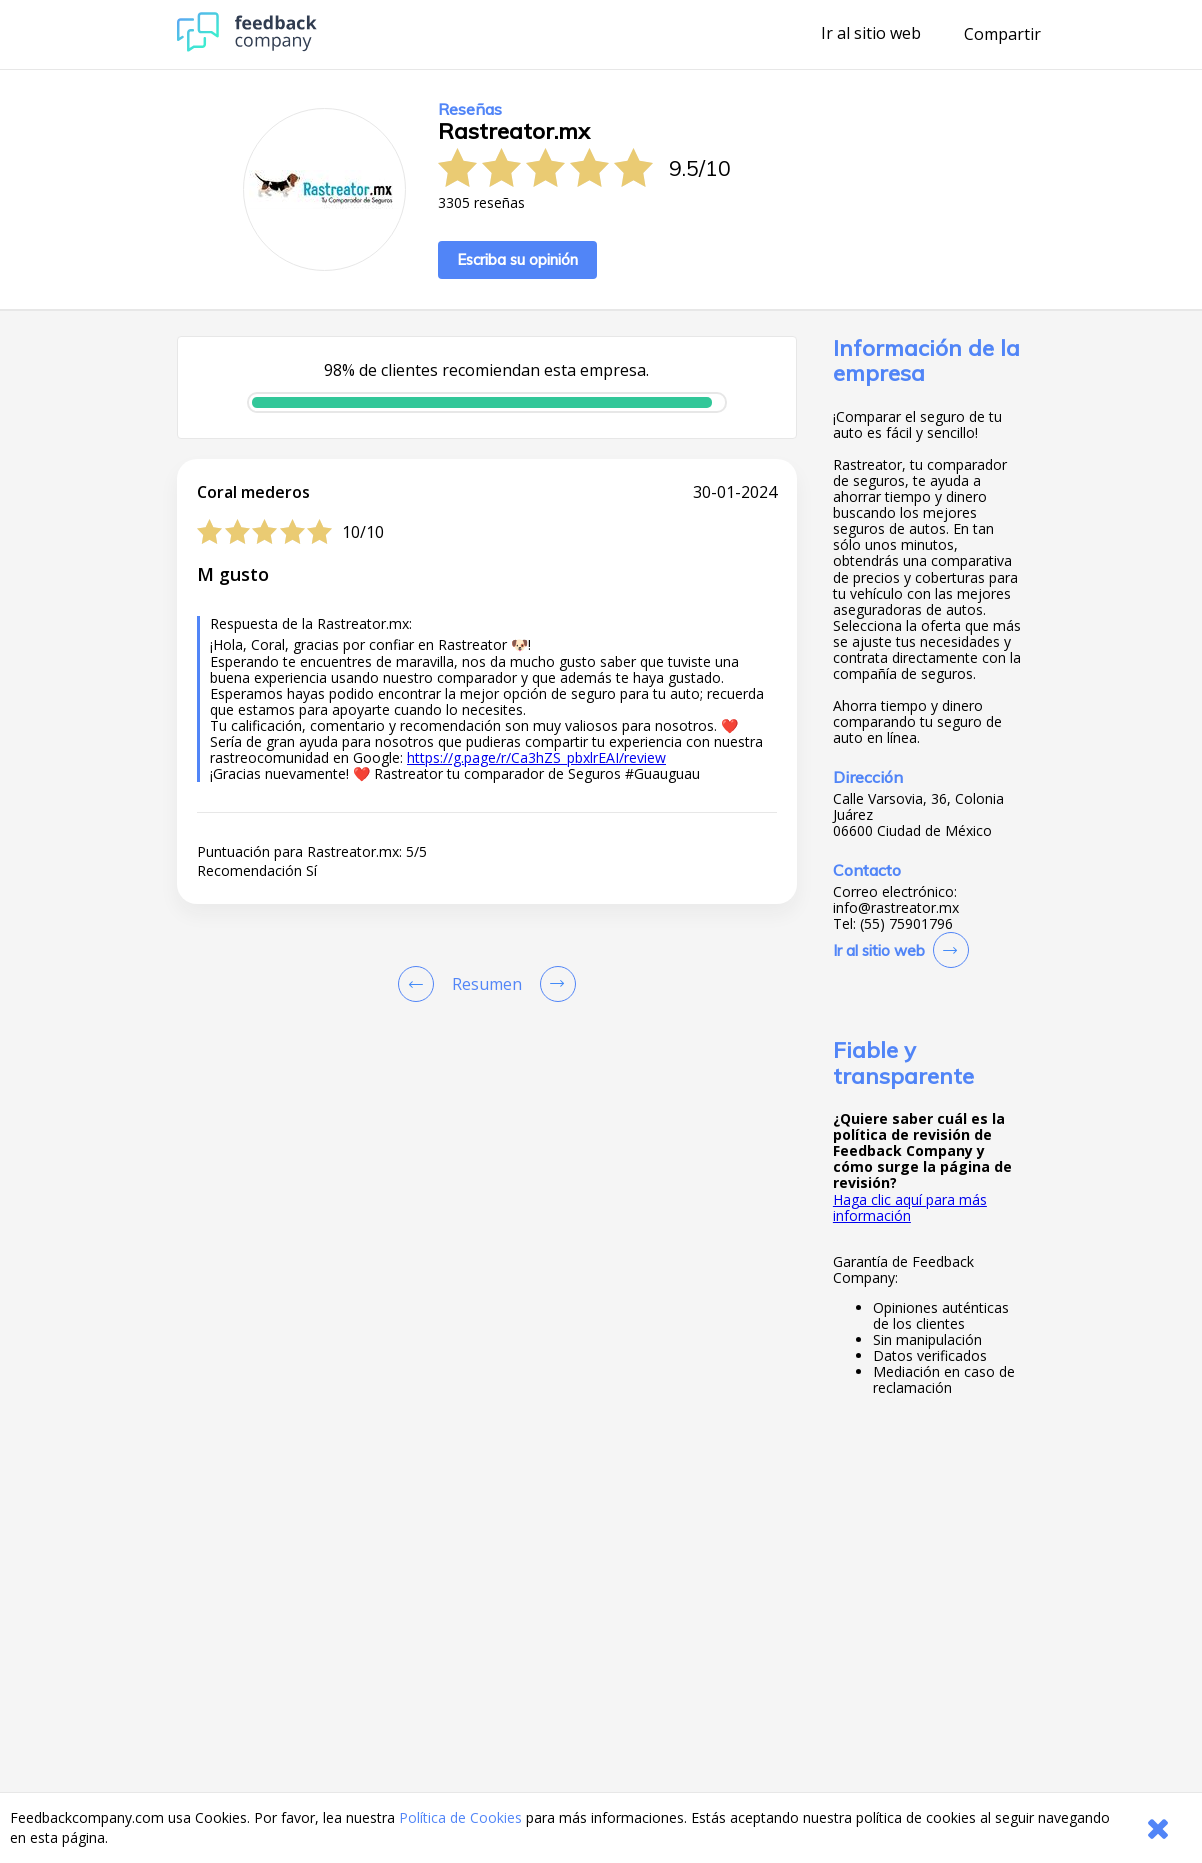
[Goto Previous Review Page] (420, 984)
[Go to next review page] (554, 984)
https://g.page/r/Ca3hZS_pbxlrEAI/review (536, 757)
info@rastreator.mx (896, 908)
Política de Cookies (460, 1817)
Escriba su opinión (517, 259)
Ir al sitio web (871, 34)
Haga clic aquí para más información (910, 1207)
